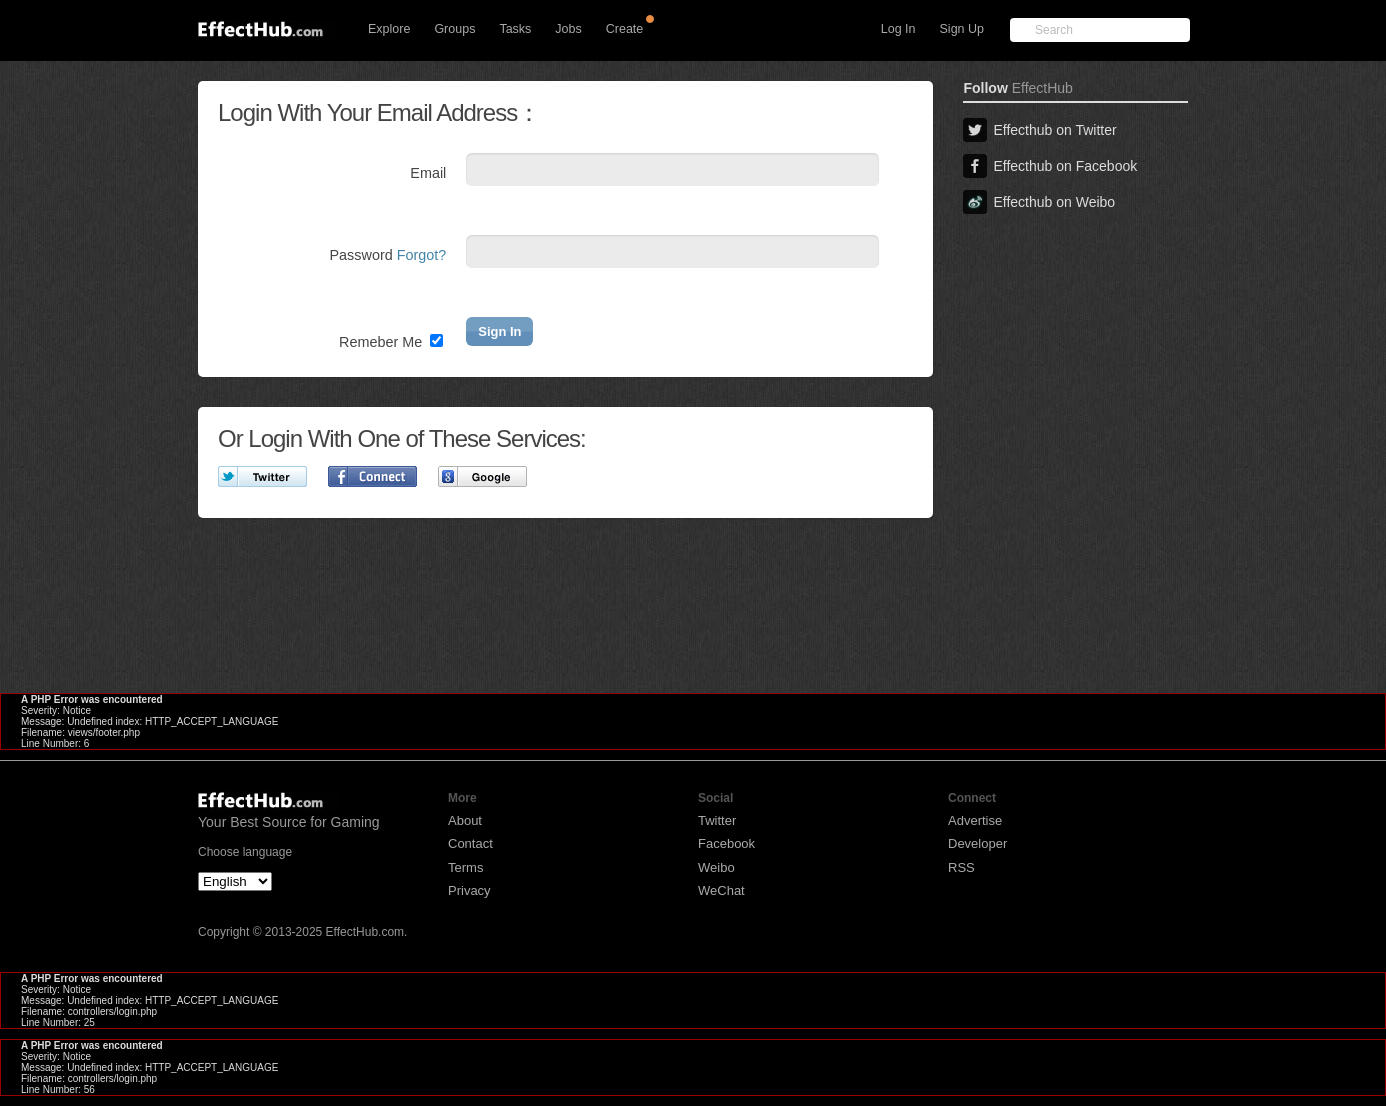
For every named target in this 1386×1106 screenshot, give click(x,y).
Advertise (975, 820)
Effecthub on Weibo (1039, 202)
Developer (977, 843)
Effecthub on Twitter (1039, 130)
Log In (898, 29)
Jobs (568, 29)
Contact (470, 843)
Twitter (717, 820)
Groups (454, 29)
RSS (961, 867)
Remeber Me (391, 342)
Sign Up (962, 29)
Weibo (716, 867)
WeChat (721, 890)
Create (625, 29)
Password (388, 255)
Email (428, 173)
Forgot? (422, 255)
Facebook (726, 843)
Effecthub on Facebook (1050, 166)
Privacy (469, 890)
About (465, 820)
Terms (465, 867)
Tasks (515, 29)
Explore (389, 29)
